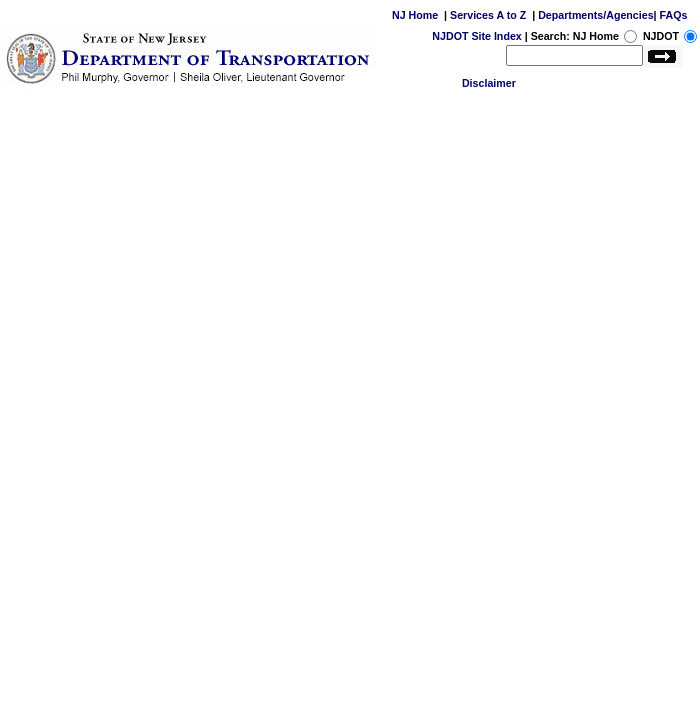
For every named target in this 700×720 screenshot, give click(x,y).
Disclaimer (489, 83)
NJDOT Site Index (476, 36)
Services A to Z (488, 15)
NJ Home (415, 15)
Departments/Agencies (595, 15)
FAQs (674, 15)
